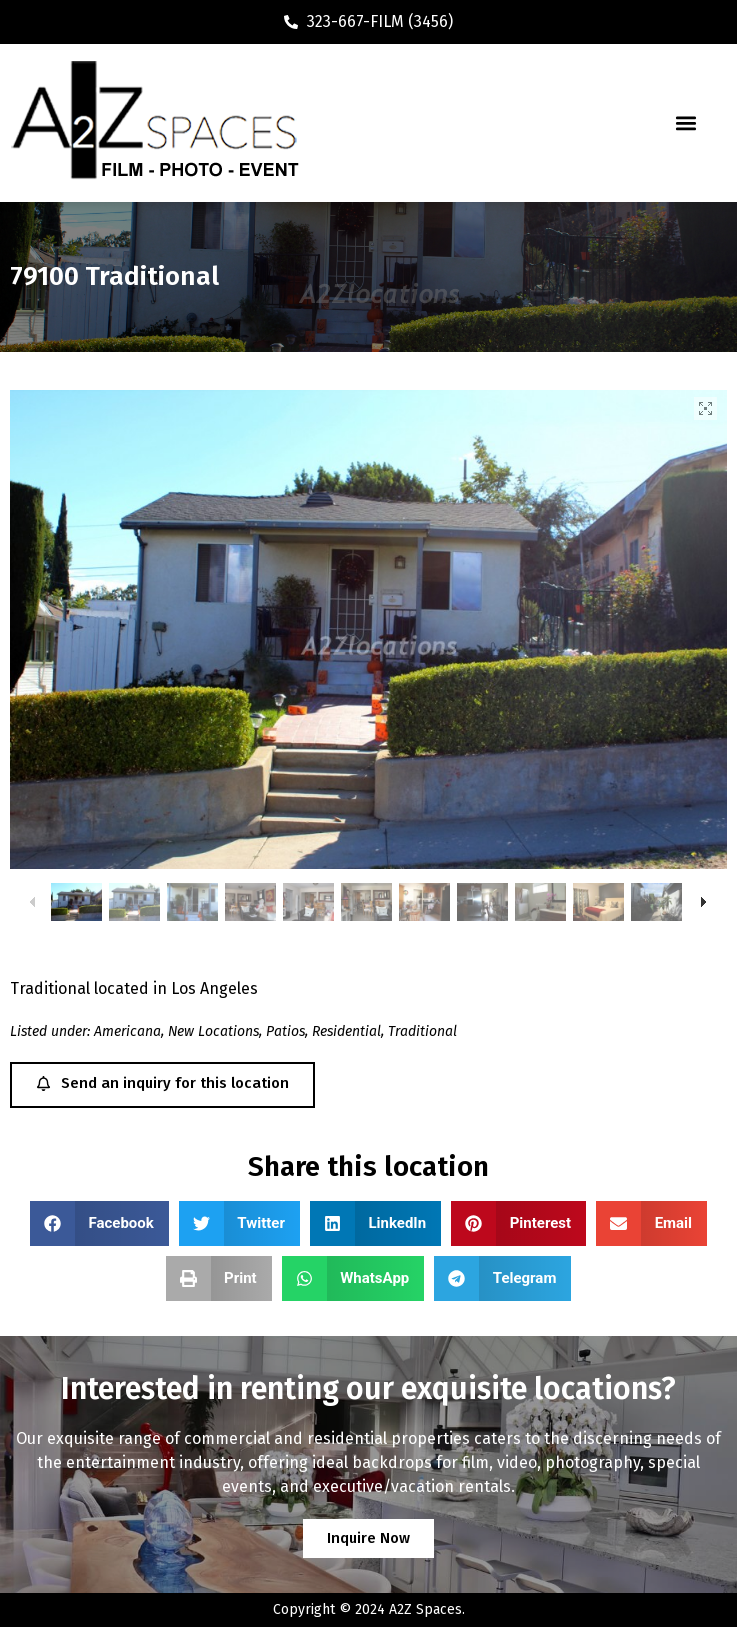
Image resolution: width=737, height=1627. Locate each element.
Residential (346, 1031)
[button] (686, 123)
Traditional (422, 1031)
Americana (127, 1031)
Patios (285, 1031)
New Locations (213, 1031)
